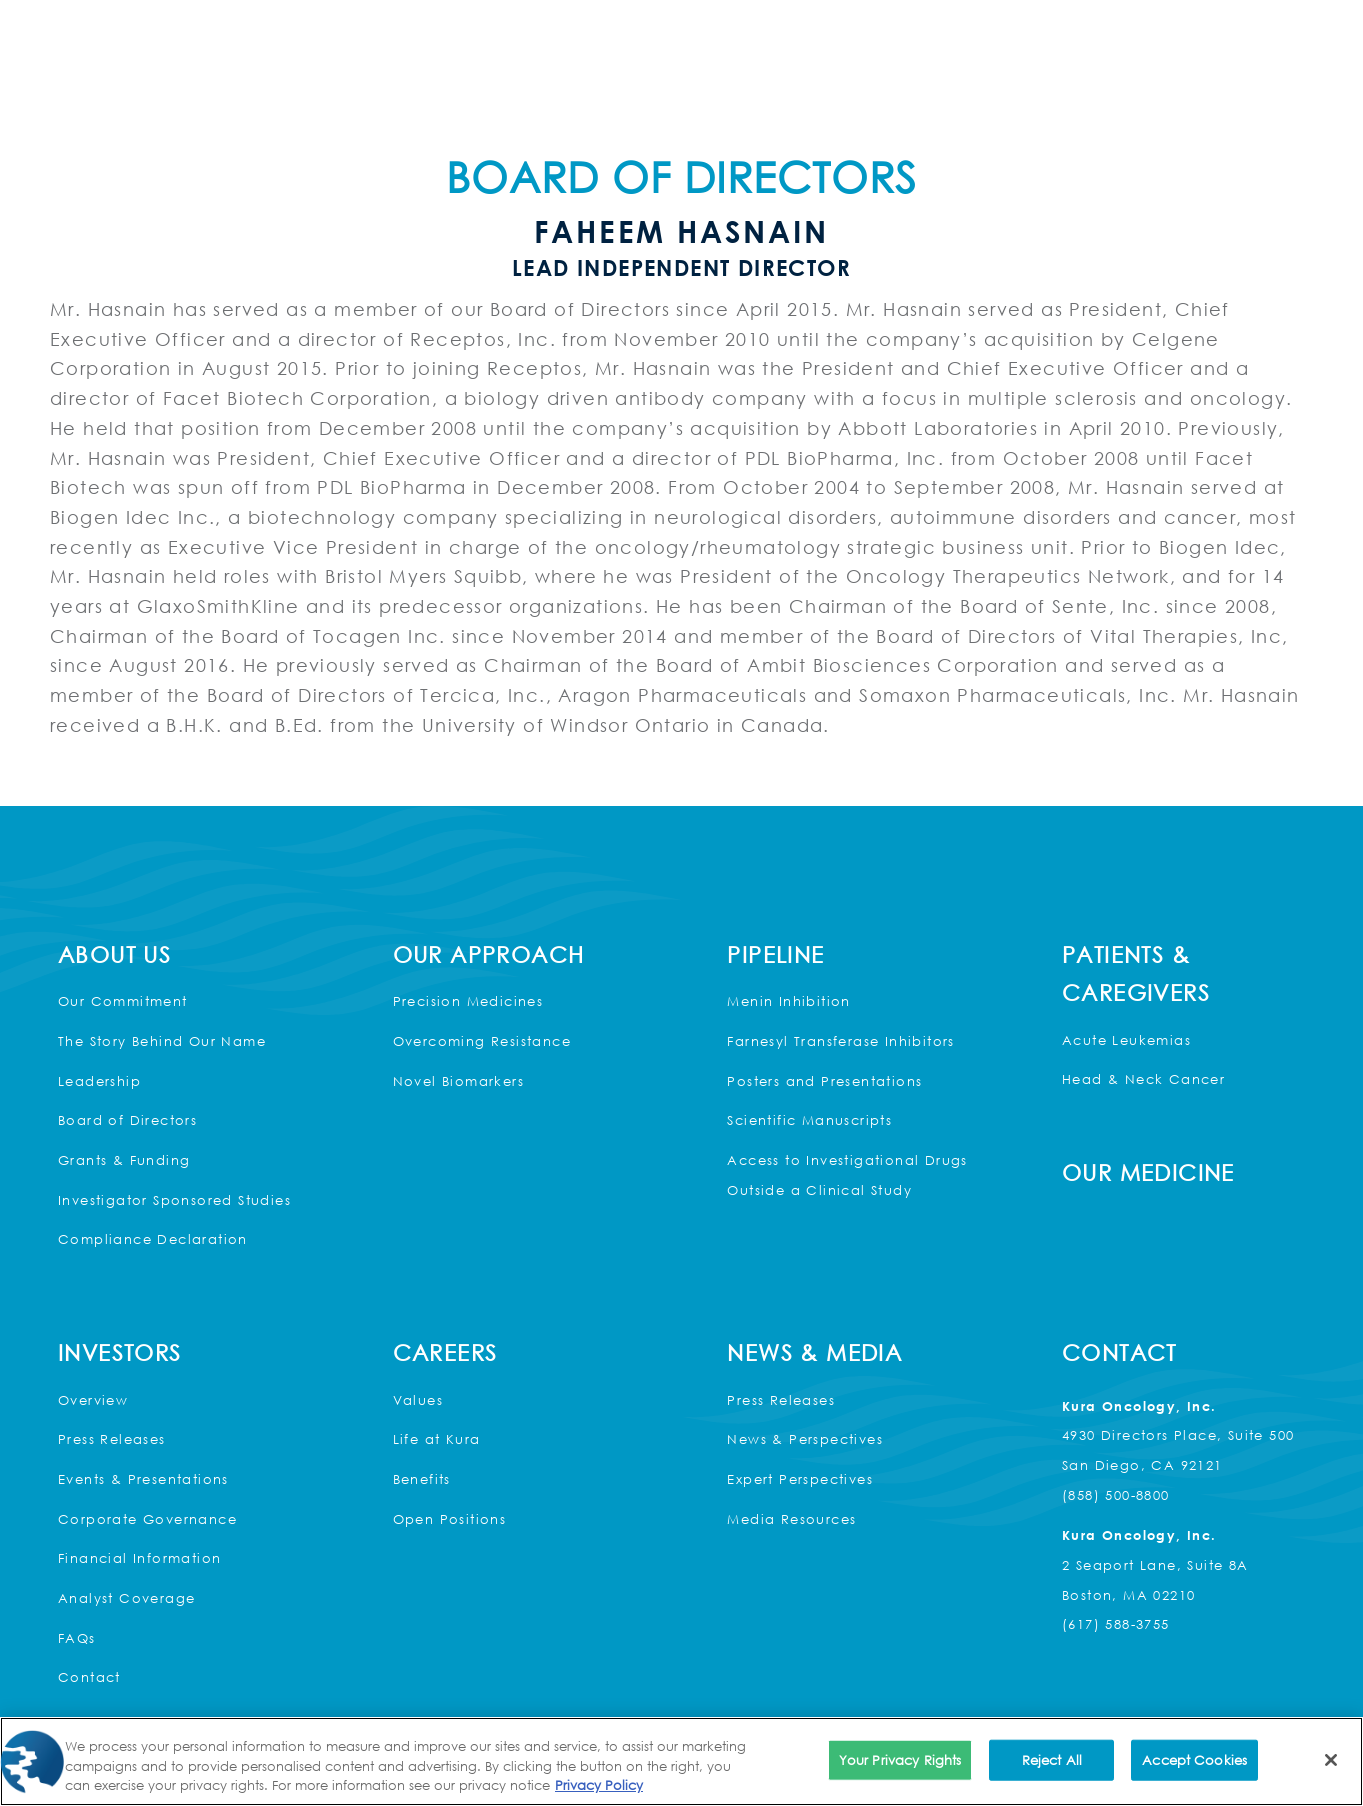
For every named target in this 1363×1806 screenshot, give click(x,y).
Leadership (99, 1081)
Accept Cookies (1194, 1759)
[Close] (1331, 1760)
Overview (93, 1400)
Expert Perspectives (800, 1479)
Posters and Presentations (824, 1081)
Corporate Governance (147, 1519)
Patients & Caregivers (1136, 974)
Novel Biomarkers (458, 1081)
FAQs (77, 1638)
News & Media (814, 1352)
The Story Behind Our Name (162, 1041)
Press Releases (112, 1439)
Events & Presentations (143, 1479)
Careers (445, 1352)
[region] (681, 1761)
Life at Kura (437, 1439)
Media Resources (791, 1519)
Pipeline (775, 954)
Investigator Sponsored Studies (174, 1200)
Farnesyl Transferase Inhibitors (840, 1041)
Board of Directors (127, 1120)
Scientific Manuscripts (809, 1120)
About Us (114, 954)
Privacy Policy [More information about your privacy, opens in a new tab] (599, 1785)
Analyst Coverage (126, 1598)
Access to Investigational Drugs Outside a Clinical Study (847, 1175)
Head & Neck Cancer (1143, 1079)
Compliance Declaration (153, 1239)
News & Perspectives (805, 1439)
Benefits (422, 1479)
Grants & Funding (124, 1160)
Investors (120, 1352)
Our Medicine (1148, 1172)
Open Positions (450, 1519)
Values (418, 1400)
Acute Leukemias (1126, 1040)
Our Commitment (123, 1001)
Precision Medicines (468, 1001)
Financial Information (139, 1558)
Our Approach (489, 954)
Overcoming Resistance (482, 1041)
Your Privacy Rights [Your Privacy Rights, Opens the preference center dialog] (900, 1759)
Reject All (1052, 1759)
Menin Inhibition (788, 1001)
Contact (89, 1677)
